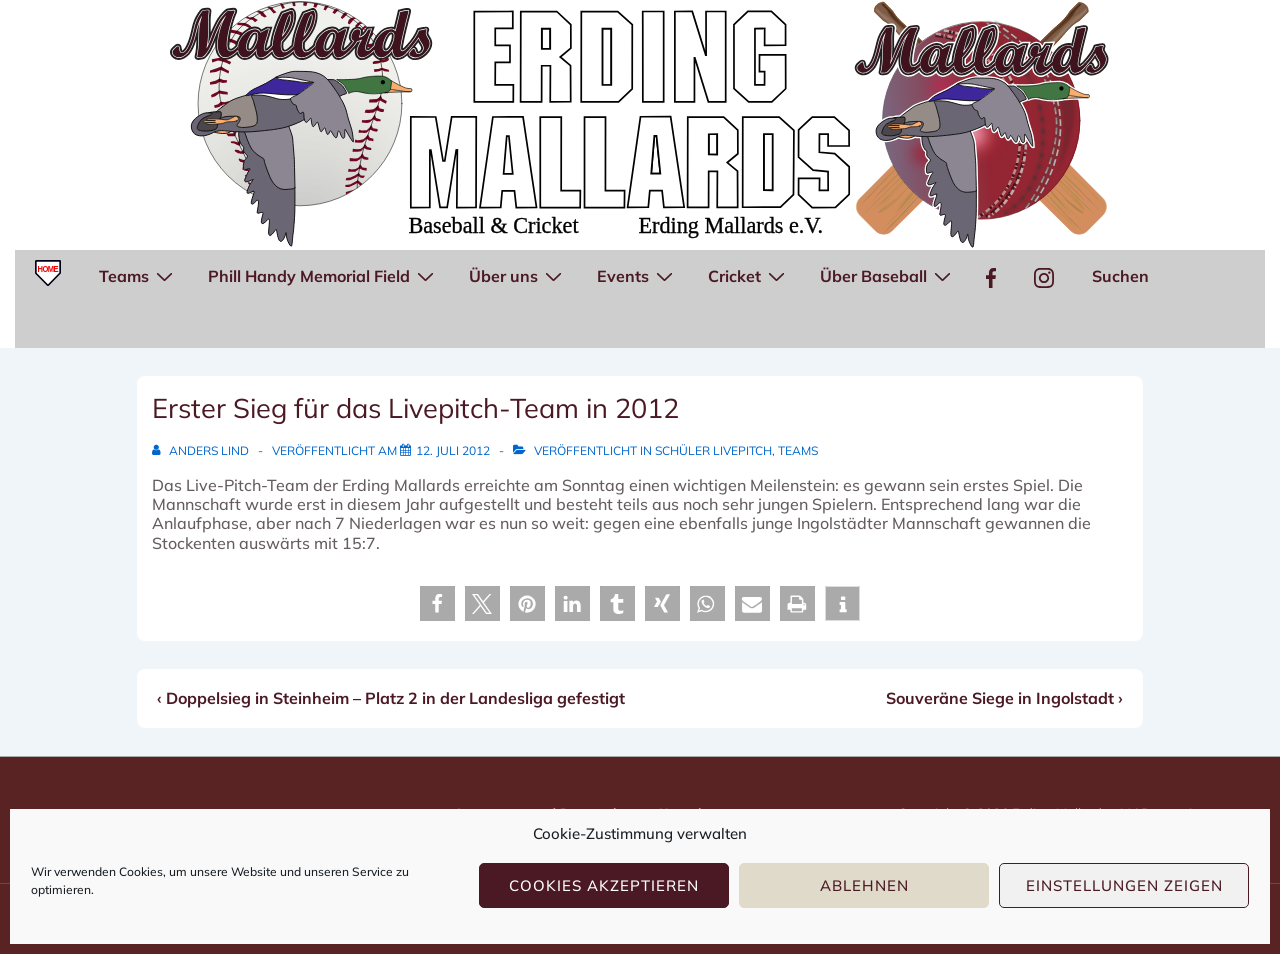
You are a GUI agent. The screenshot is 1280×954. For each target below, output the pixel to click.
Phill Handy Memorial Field (323, 275)
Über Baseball (888, 275)
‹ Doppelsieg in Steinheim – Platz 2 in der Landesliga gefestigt (391, 698)
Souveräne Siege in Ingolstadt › (1004, 698)
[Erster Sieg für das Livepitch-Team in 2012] (453, 450)
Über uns (518, 275)
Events (637, 275)
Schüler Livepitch (713, 450)
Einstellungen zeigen (1124, 885)
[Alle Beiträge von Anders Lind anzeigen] (202, 450)
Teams (138, 275)
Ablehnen (864, 885)
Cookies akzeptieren (604, 885)
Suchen (1120, 276)
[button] (437, 603)
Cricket (749, 275)
